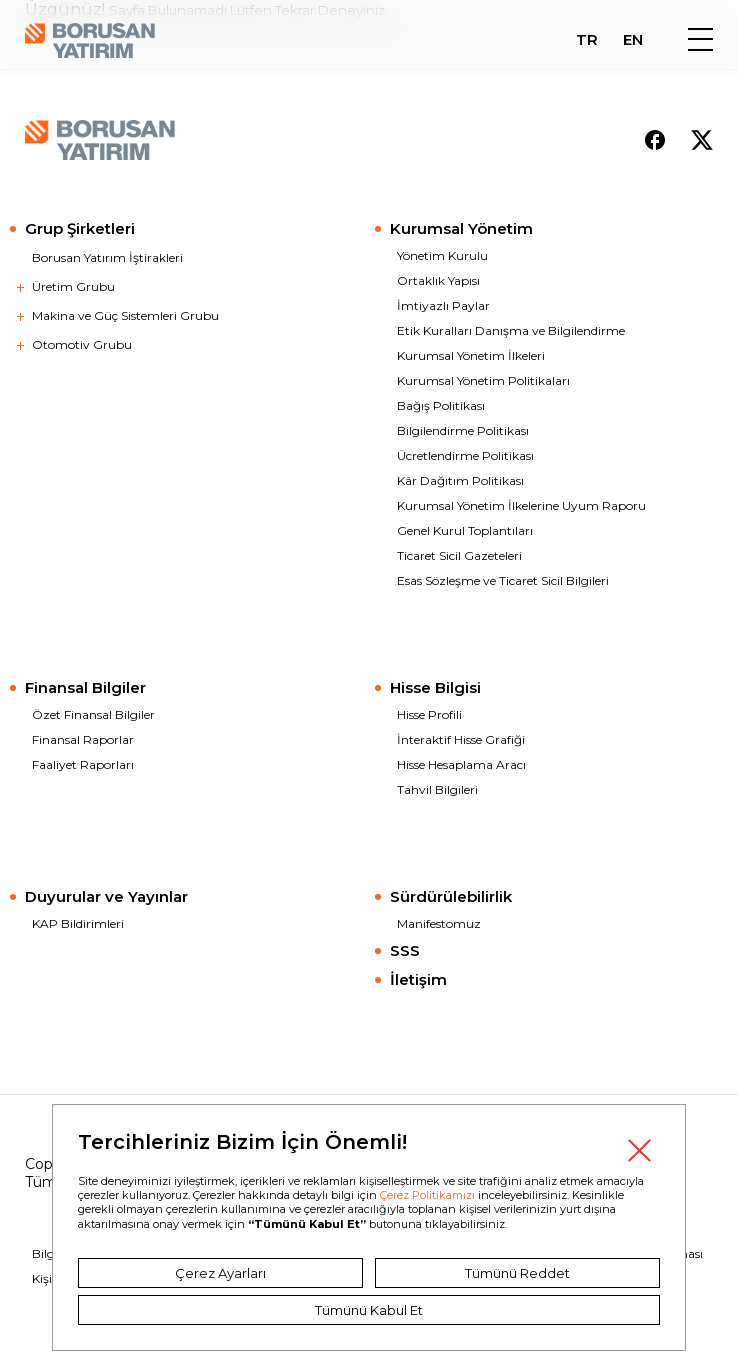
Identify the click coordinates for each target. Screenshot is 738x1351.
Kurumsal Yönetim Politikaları (483, 380)
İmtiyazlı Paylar (443, 305)
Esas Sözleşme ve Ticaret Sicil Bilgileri (503, 580)
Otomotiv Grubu (82, 344)
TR (587, 40)
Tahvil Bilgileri (437, 789)
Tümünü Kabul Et (369, 1310)
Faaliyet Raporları (83, 764)
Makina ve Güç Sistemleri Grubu (125, 315)
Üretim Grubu (73, 286)
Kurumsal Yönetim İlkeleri (471, 355)
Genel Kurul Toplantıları (465, 530)
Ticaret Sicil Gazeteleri (459, 555)
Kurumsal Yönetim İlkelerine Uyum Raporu (521, 505)
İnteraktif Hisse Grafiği (461, 739)
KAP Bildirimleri (78, 923)
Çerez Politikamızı (427, 1195)
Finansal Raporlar (83, 739)
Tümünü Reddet (517, 1273)
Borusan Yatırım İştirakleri (107, 257)
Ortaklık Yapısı (438, 280)
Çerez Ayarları (220, 1273)
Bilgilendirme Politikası (463, 430)
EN (633, 40)
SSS (405, 950)
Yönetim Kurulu (442, 255)
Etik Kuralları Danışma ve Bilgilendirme (511, 330)
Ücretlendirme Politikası (465, 455)
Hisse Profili (429, 714)
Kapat (639, 1151)
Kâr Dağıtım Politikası (460, 480)
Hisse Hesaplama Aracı (461, 764)
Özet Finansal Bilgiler (93, 714)
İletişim (418, 979)
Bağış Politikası (441, 405)
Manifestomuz (439, 923)
